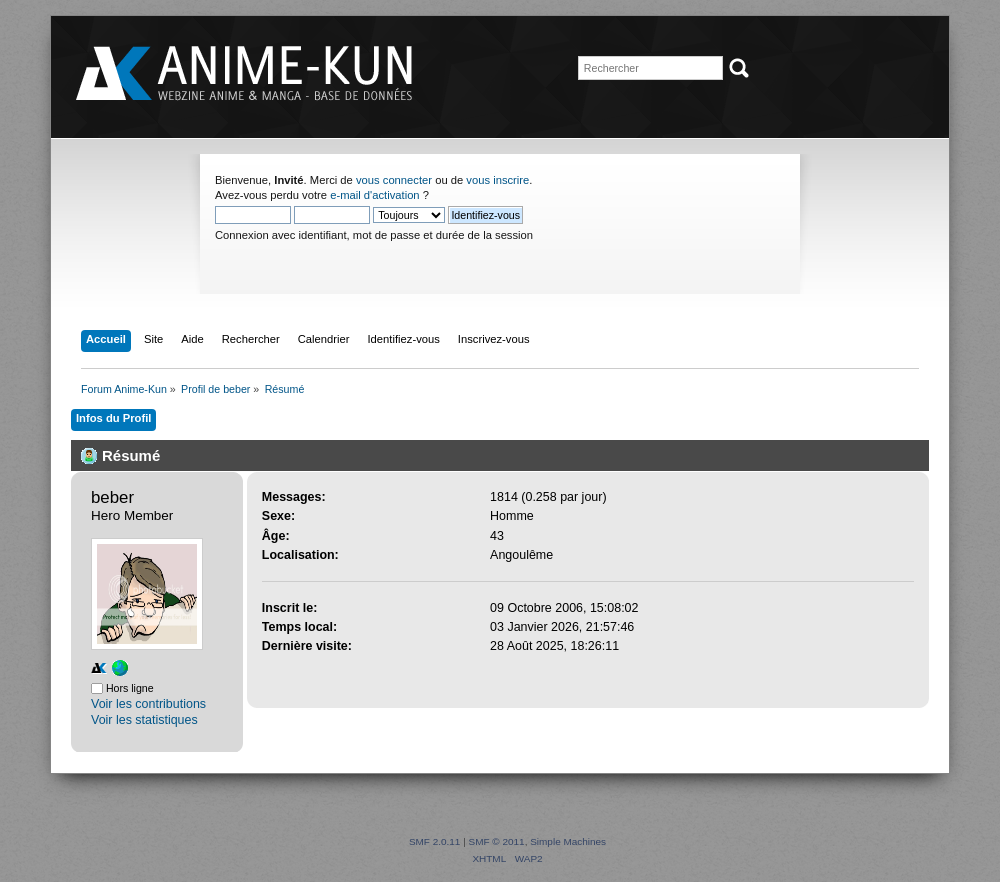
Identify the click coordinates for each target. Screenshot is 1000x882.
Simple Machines (568, 841)
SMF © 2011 (497, 841)
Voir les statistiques (144, 720)
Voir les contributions (148, 704)
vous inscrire (497, 180)
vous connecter (394, 180)
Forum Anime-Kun (246, 74)
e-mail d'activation (374, 195)
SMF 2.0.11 (435, 841)
